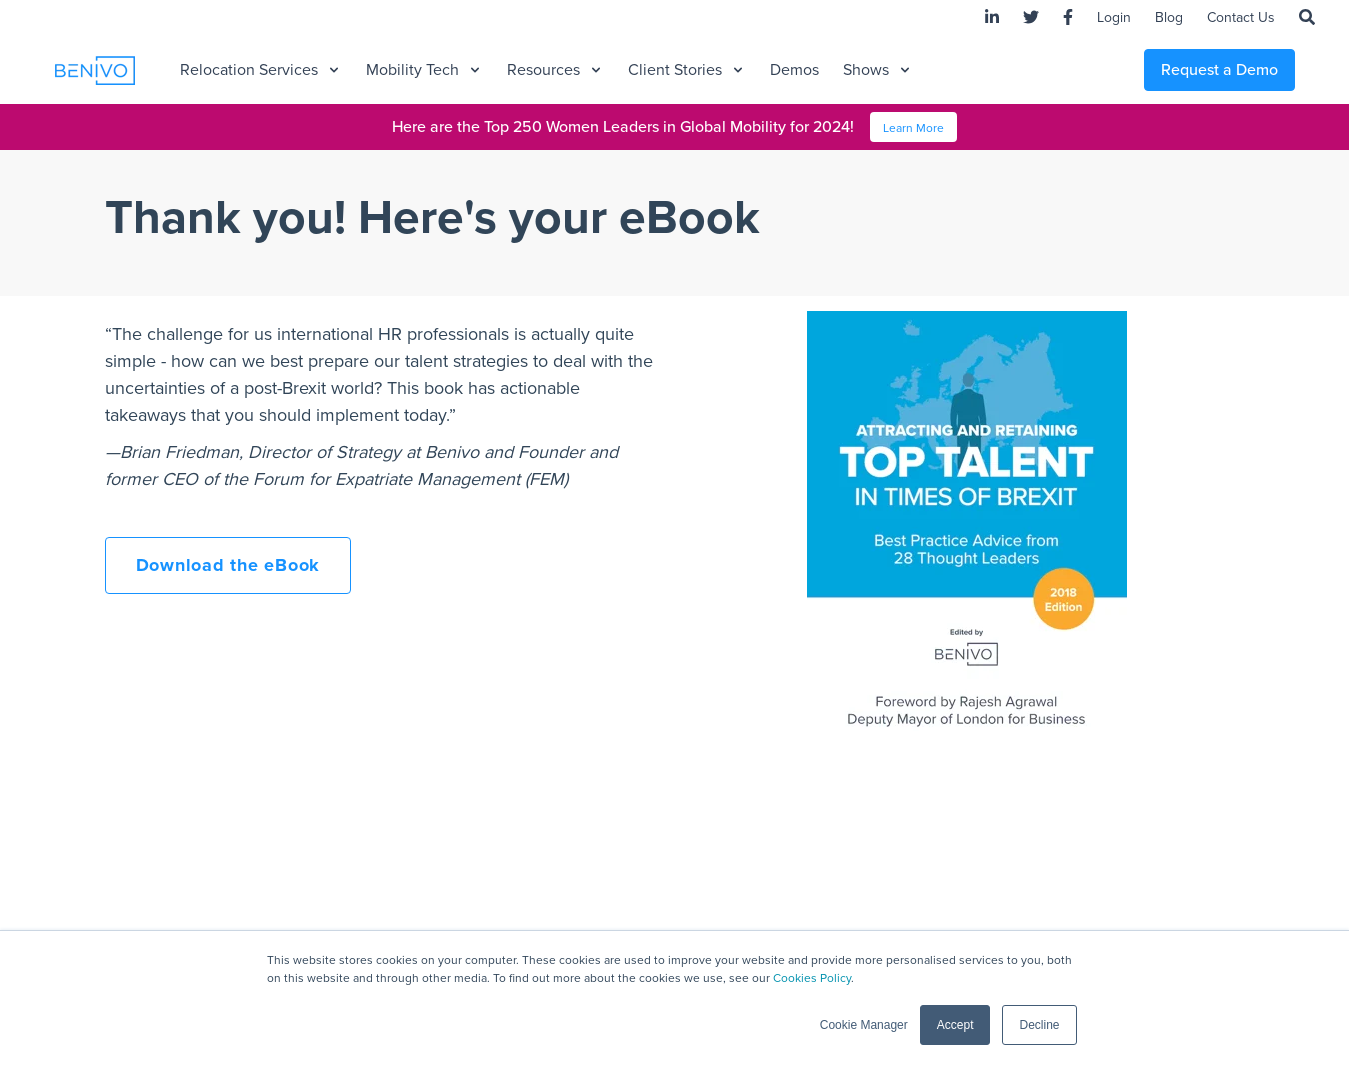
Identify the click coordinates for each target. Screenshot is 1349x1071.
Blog (1169, 17)
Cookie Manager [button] (864, 1025)
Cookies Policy (812, 978)
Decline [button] (1039, 1025)
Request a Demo (1219, 70)
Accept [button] (955, 1025)
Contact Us (1241, 17)
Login (1114, 17)
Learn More (913, 128)
